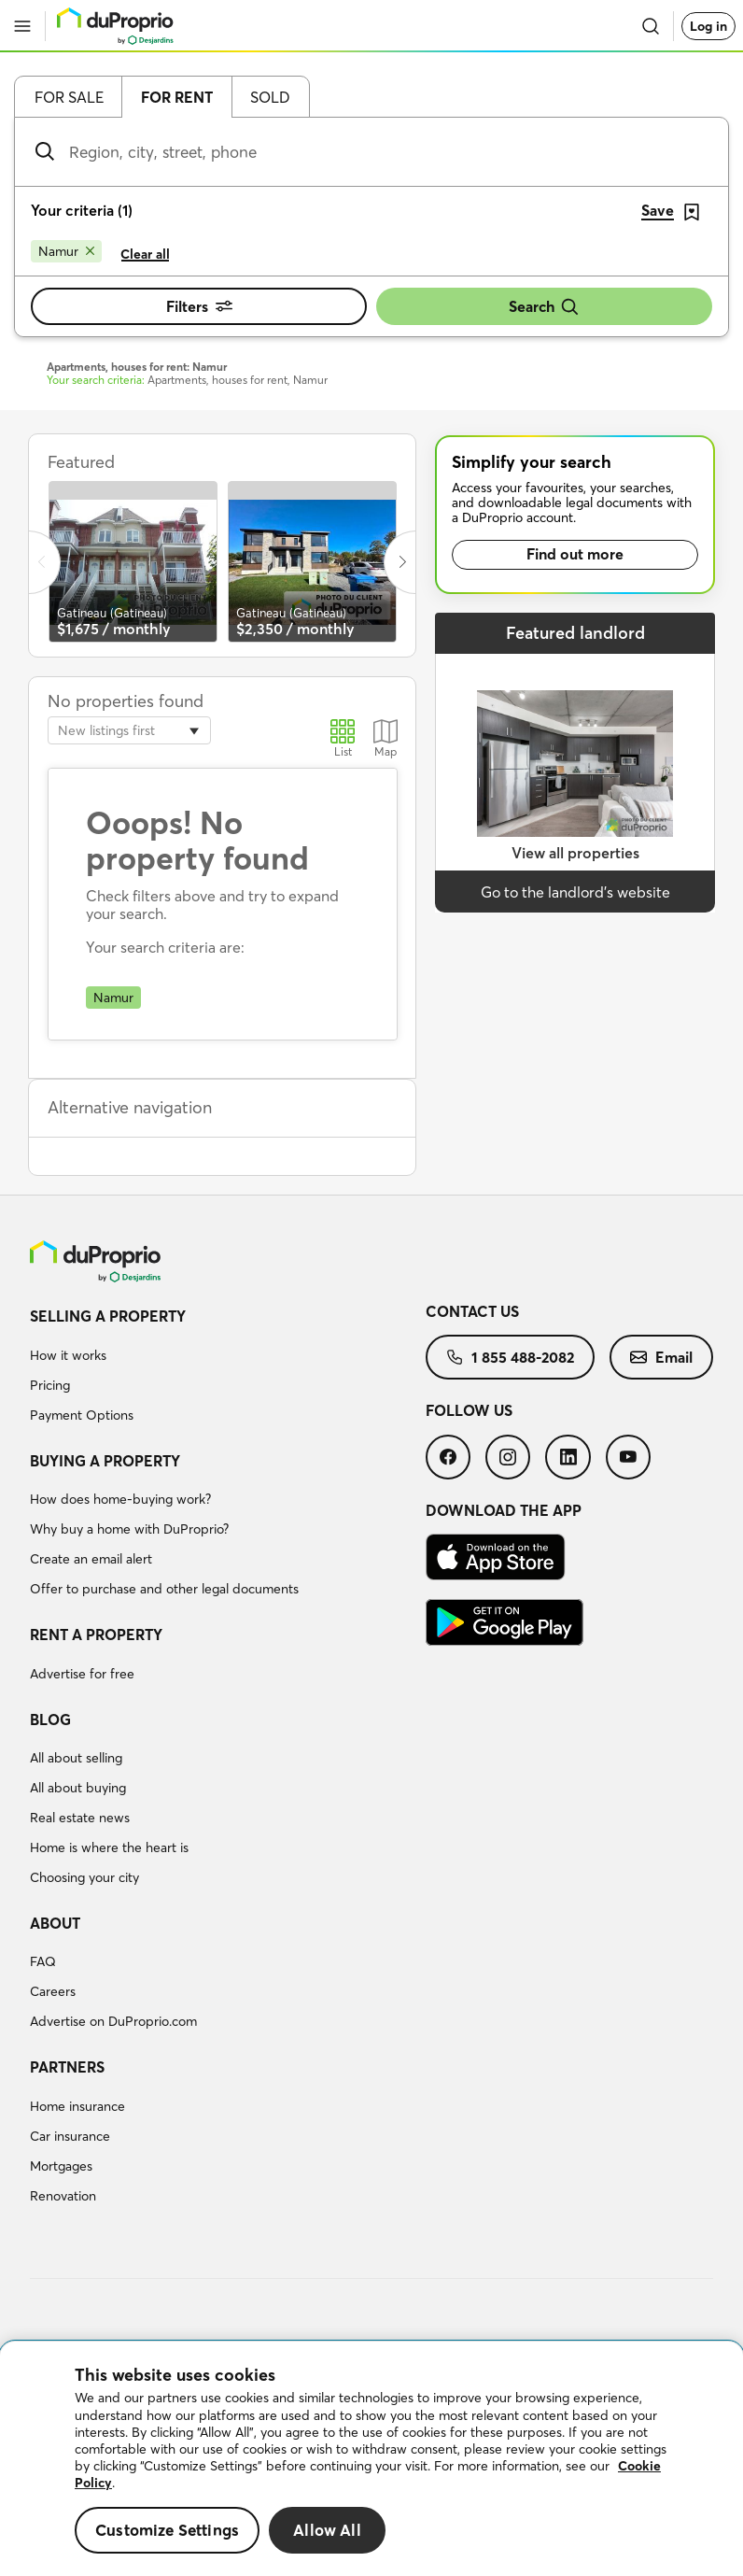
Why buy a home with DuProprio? (129, 1529)
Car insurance (70, 2136)
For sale (69, 97)
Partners (67, 2067)
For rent (177, 97)
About (55, 1923)
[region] (371, 2459)
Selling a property (108, 1316)
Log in (708, 26)
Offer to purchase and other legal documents (164, 1588)
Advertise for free (82, 1673)
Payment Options (81, 1415)
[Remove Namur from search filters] (66, 251)
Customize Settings (167, 2530)
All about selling (76, 1757)
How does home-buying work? (120, 1499)
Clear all (145, 254)
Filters (199, 306)
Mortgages (61, 2166)
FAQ (43, 1961)
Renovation (63, 2195)
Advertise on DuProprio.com (113, 2021)
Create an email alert (91, 1558)
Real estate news (80, 1817)
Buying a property (105, 1460)
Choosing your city (84, 1877)
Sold (270, 97)
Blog (50, 1719)
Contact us (472, 1311)
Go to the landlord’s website (575, 892)
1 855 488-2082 (510, 1357)
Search (544, 307)
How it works (68, 1355)
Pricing (50, 1385)
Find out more (575, 554)
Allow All (327, 2530)
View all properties (575, 852)
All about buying (78, 1787)
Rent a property (96, 1634)
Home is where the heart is (109, 1847)
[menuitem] (228, 1368)
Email (661, 1357)
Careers (53, 1991)
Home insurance (77, 2106)
